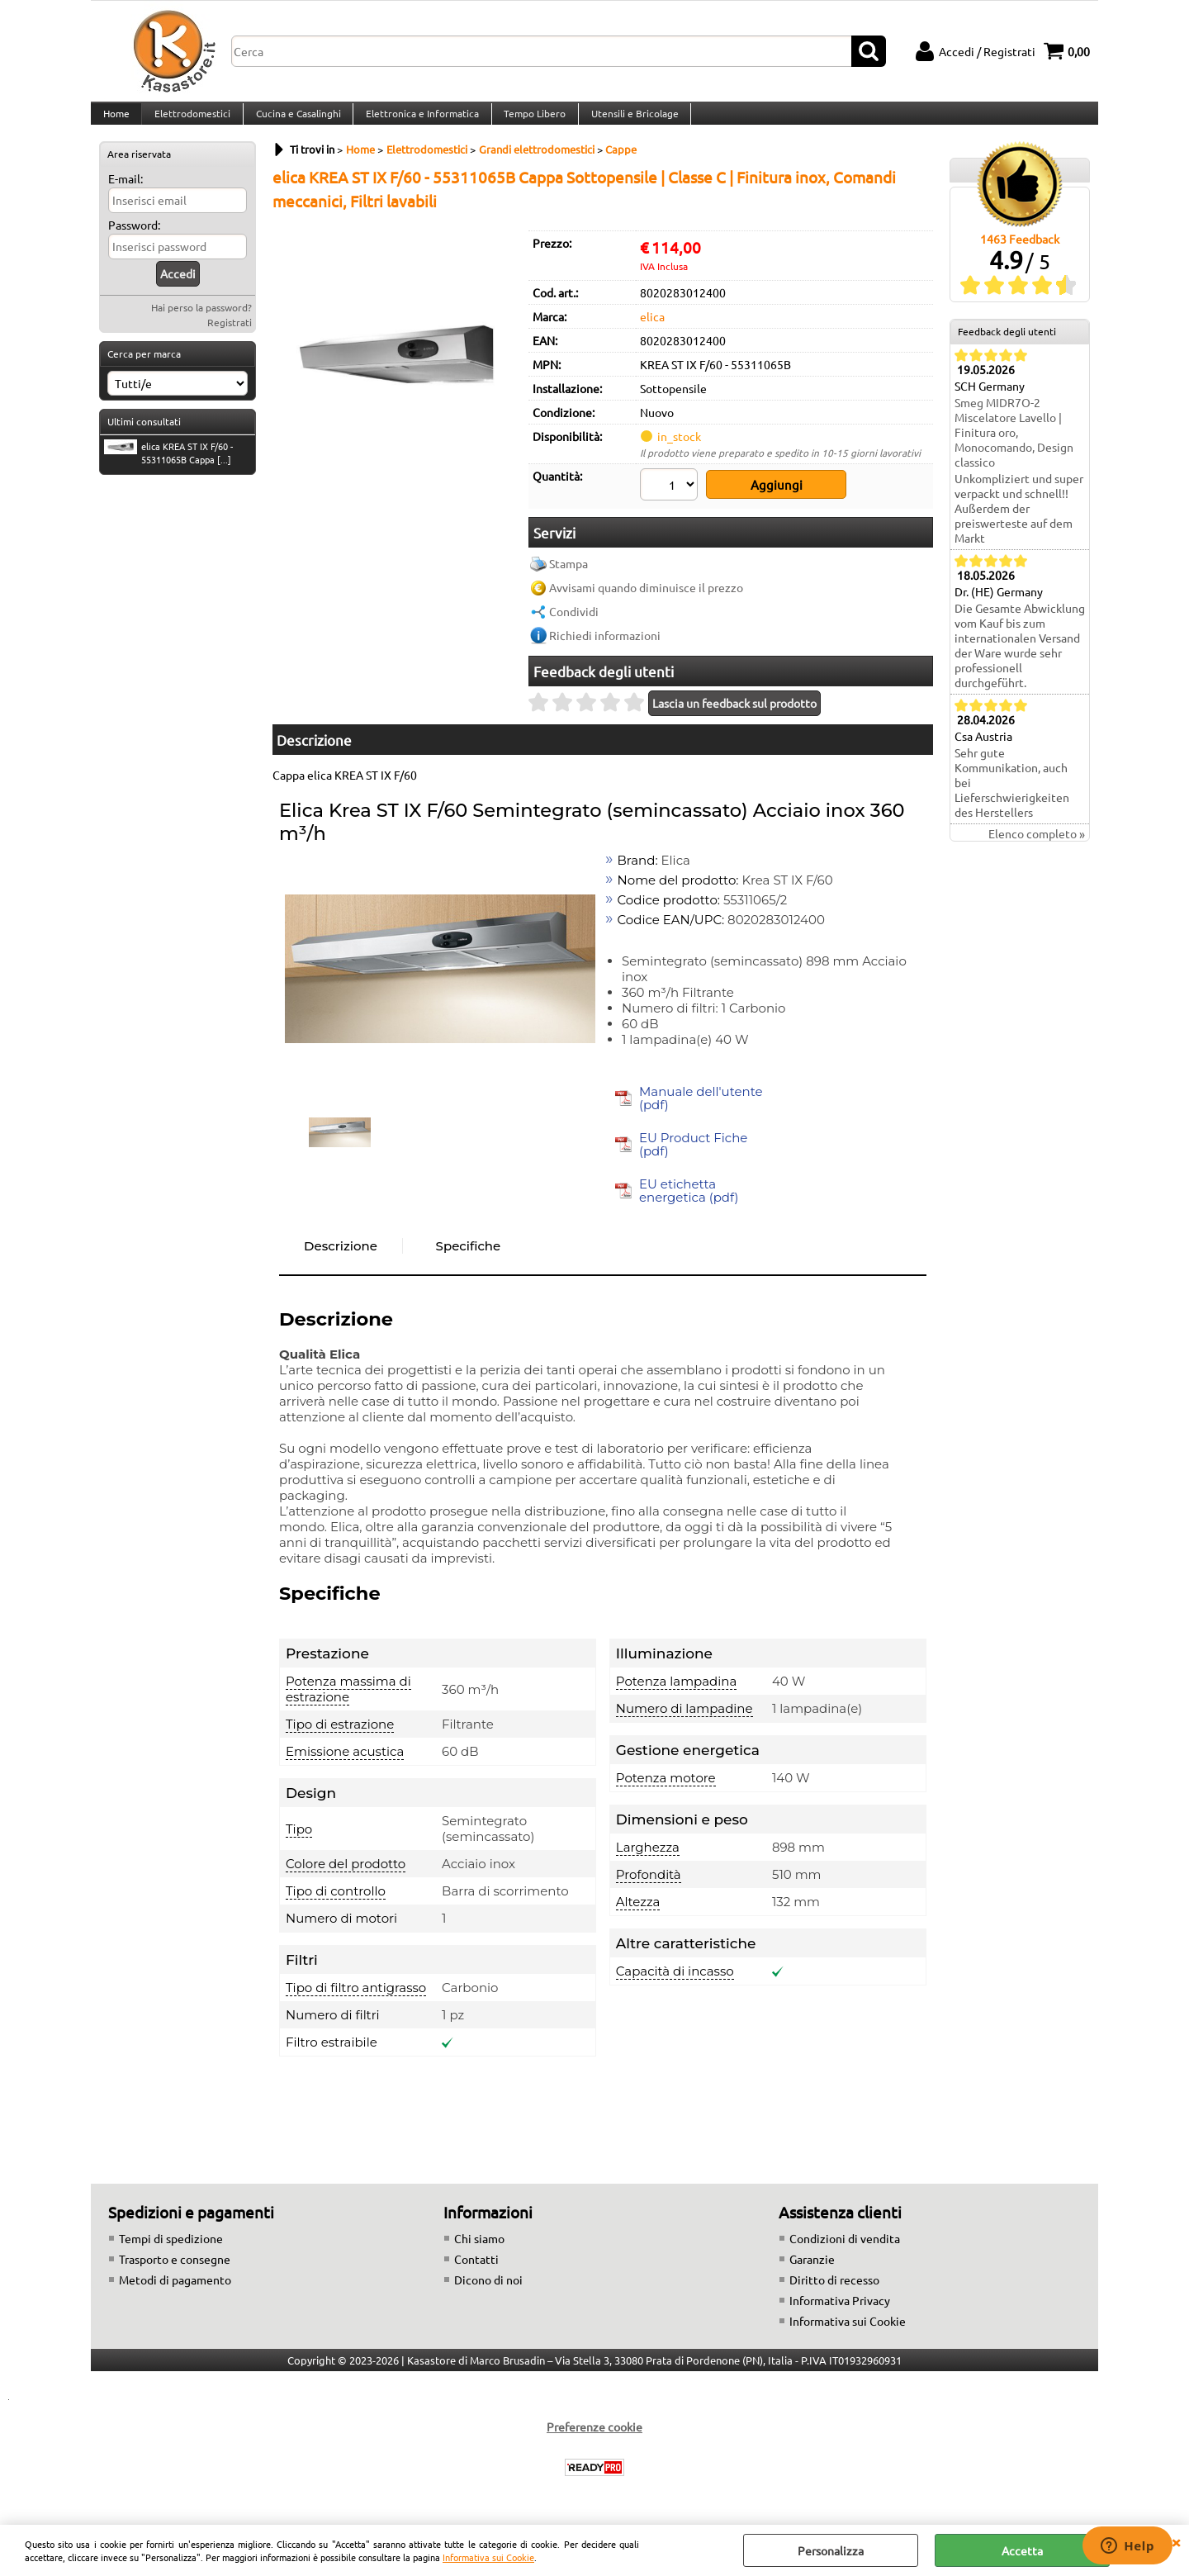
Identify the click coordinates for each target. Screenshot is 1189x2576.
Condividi (574, 621)
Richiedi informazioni (605, 645)
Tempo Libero (530, 121)
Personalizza (831, 2550)
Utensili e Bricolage (628, 121)
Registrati (229, 338)
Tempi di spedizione (171, 2248)
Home (115, 121)
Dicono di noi (488, 2289)
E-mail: (125, 194)
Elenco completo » (1036, 849)
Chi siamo (479, 2248)
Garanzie (812, 2268)
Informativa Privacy (839, 2310)
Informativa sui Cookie (488, 2557)
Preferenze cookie (594, 2436)
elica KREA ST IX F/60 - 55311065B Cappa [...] (168, 468)
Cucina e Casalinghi (295, 121)
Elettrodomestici (191, 121)
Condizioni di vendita (844, 2248)
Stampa (568, 573)
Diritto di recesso (834, 2289)
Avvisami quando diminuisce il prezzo (646, 597)
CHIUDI (1176, 2541)
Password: (134, 241)
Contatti (476, 2268)
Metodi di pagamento (175, 2289)
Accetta (1022, 2550)
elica (652, 332)
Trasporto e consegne (174, 2268)
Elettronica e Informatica (418, 121)
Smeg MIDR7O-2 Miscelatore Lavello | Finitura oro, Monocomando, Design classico (1014, 448)
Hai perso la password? (201, 323)
